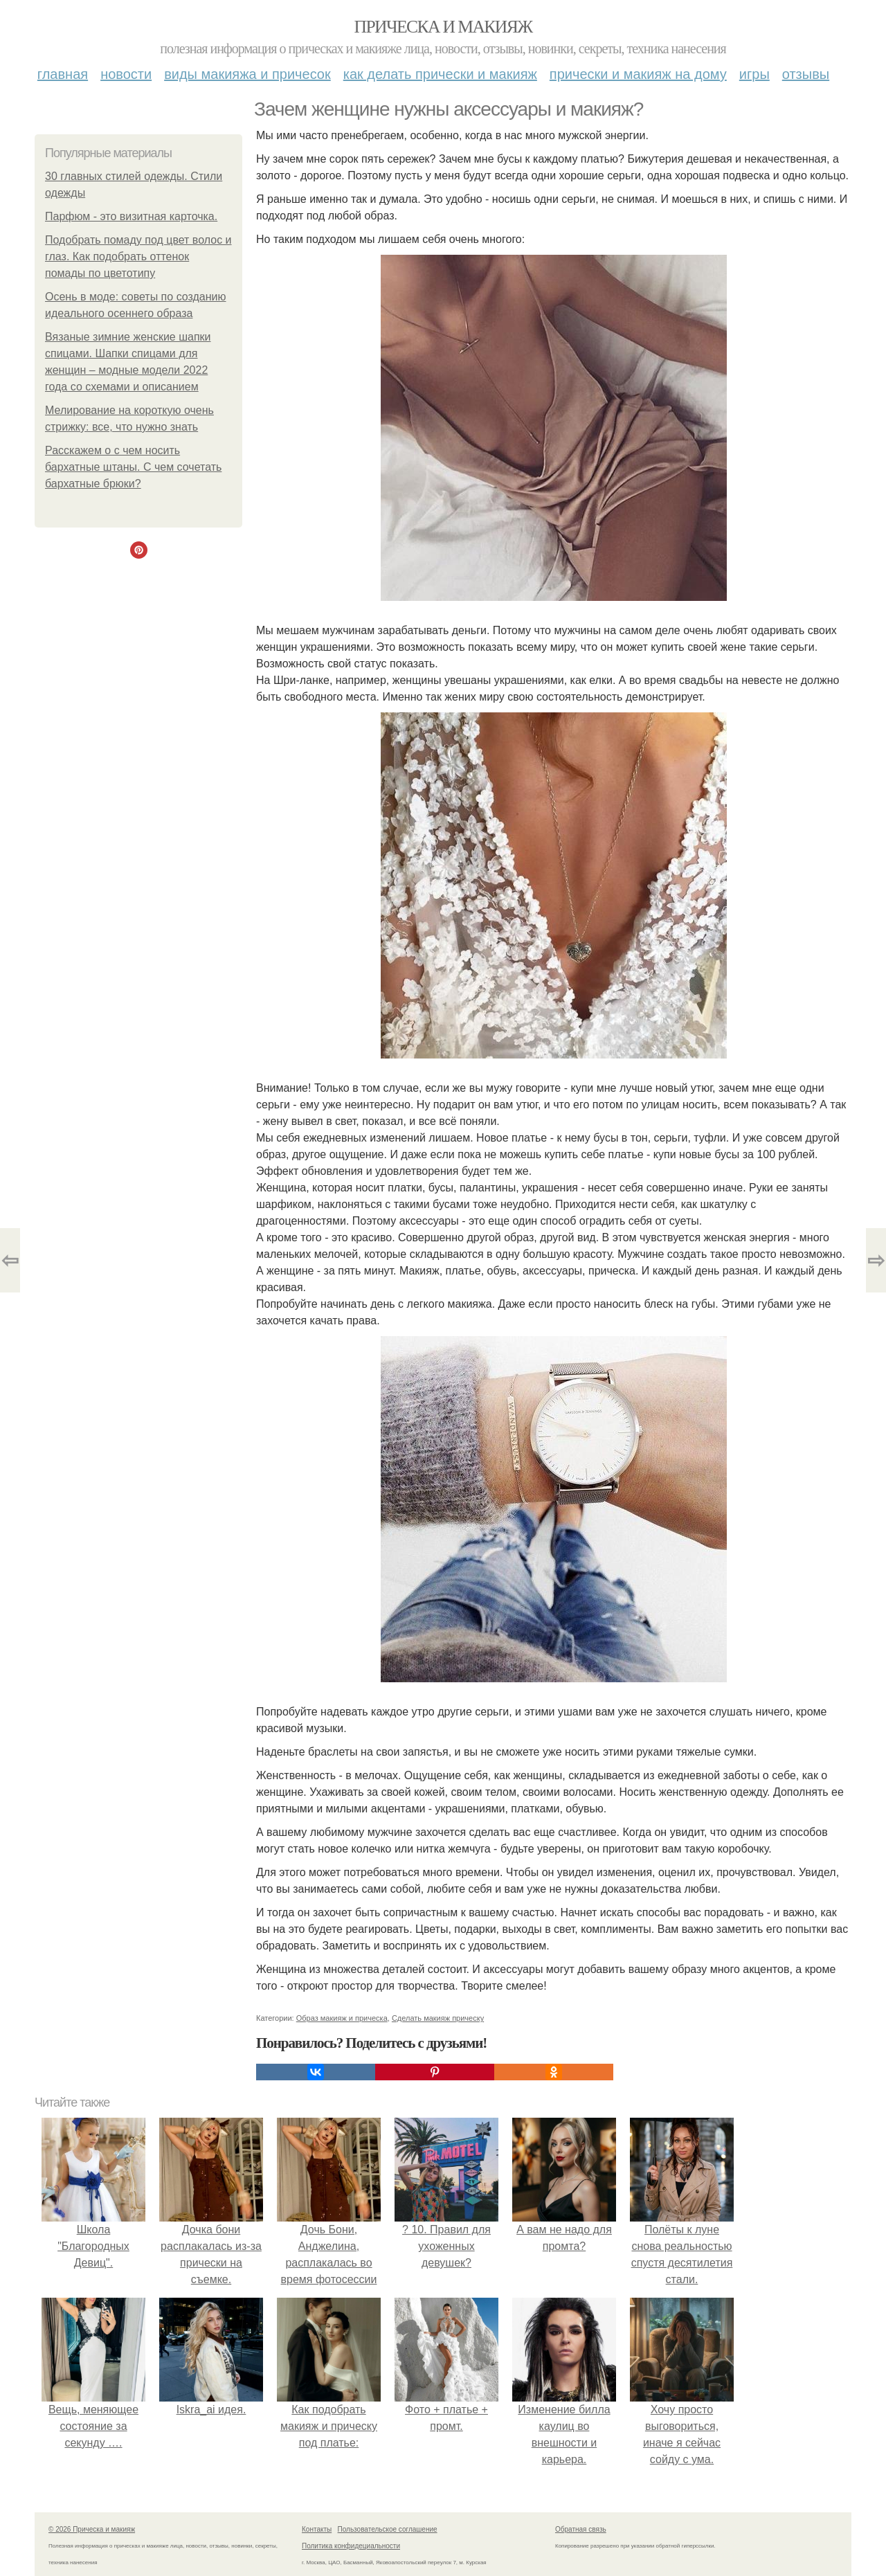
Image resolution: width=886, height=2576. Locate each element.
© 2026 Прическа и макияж (91, 2529)
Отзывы (805, 74)
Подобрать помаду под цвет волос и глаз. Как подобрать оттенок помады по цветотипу (138, 256)
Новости (126, 74)
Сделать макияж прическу (438, 2018)
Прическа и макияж (443, 27)
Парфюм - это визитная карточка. (131, 216)
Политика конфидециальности (351, 2546)
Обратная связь (580, 2529)
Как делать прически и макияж (440, 74)
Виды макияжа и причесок (247, 74)
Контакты (317, 2529)
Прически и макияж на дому (638, 74)
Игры (754, 74)
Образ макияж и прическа (342, 2018)
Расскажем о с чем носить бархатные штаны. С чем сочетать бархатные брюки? (133, 466)
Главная (62, 74)
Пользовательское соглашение (387, 2529)
